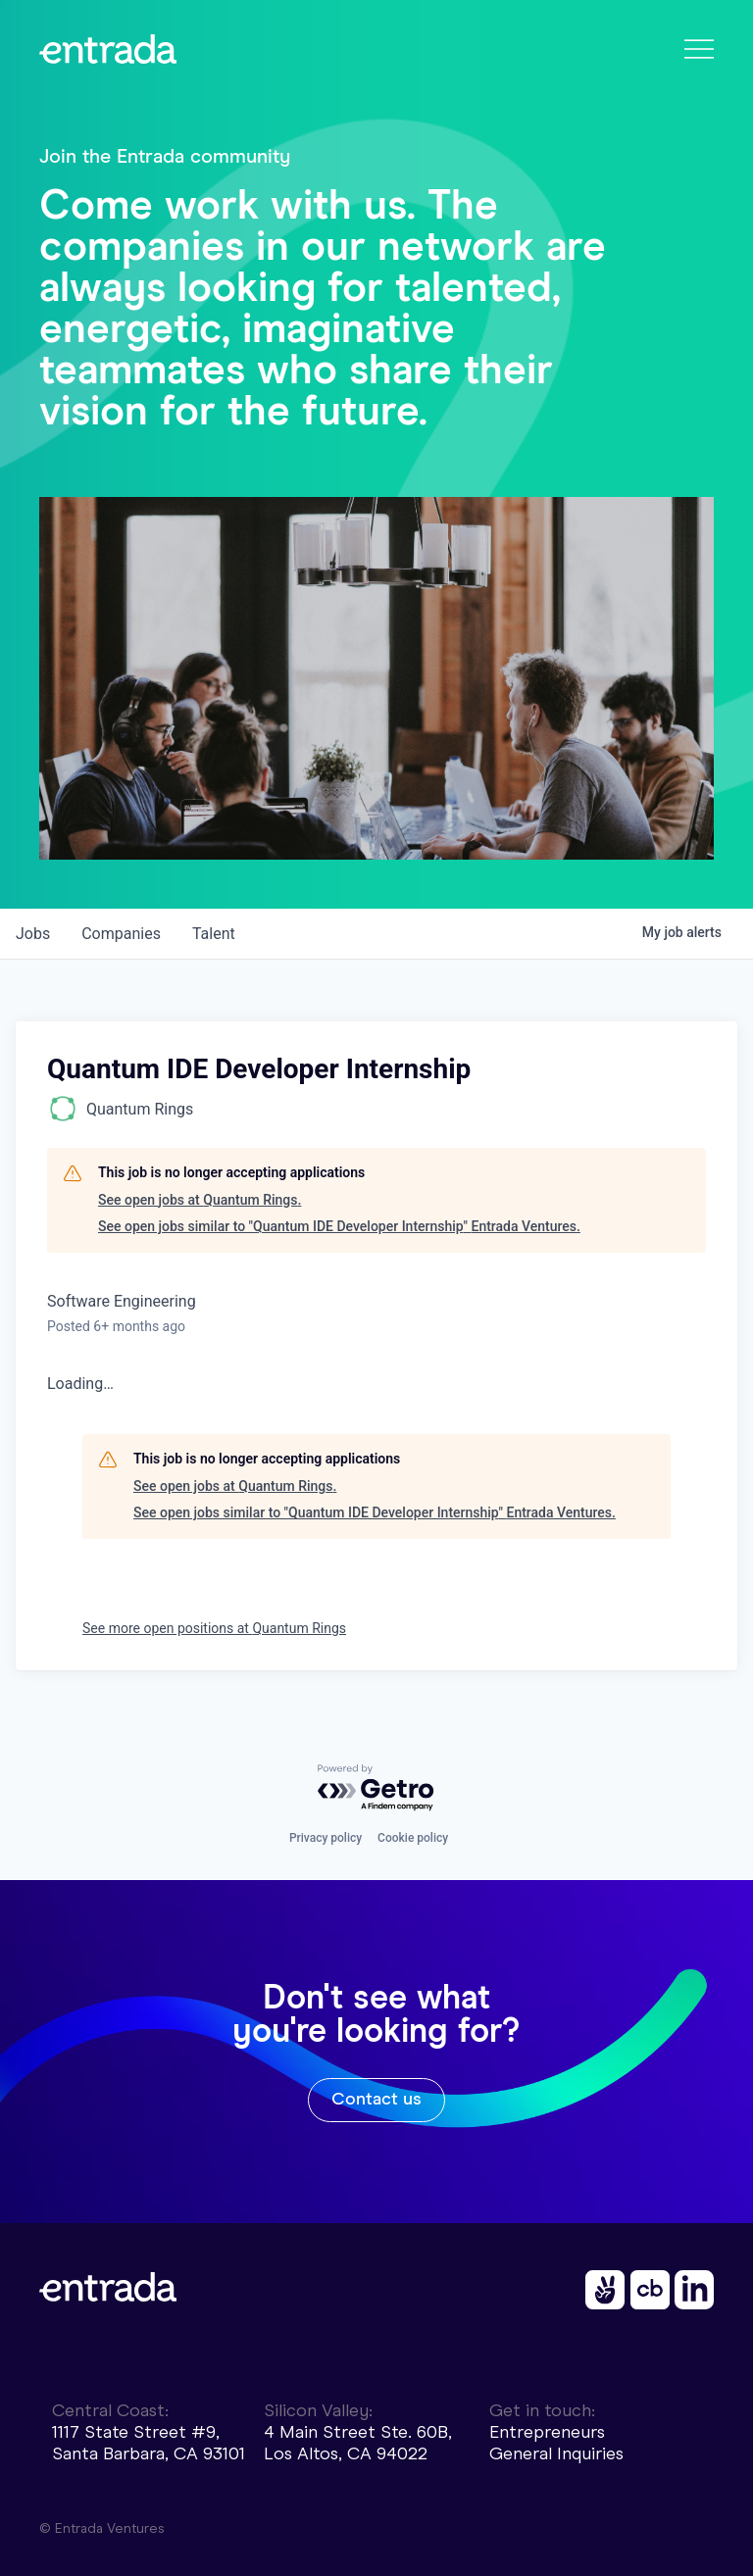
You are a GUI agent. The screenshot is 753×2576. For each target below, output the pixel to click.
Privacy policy (325, 1838)
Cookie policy (412, 1838)
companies (121, 933)
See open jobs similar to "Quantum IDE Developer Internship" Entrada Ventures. (339, 1226)
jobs (33, 933)
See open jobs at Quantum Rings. (199, 1200)
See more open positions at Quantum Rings (214, 1628)
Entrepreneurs (547, 2432)
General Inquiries (556, 2453)
